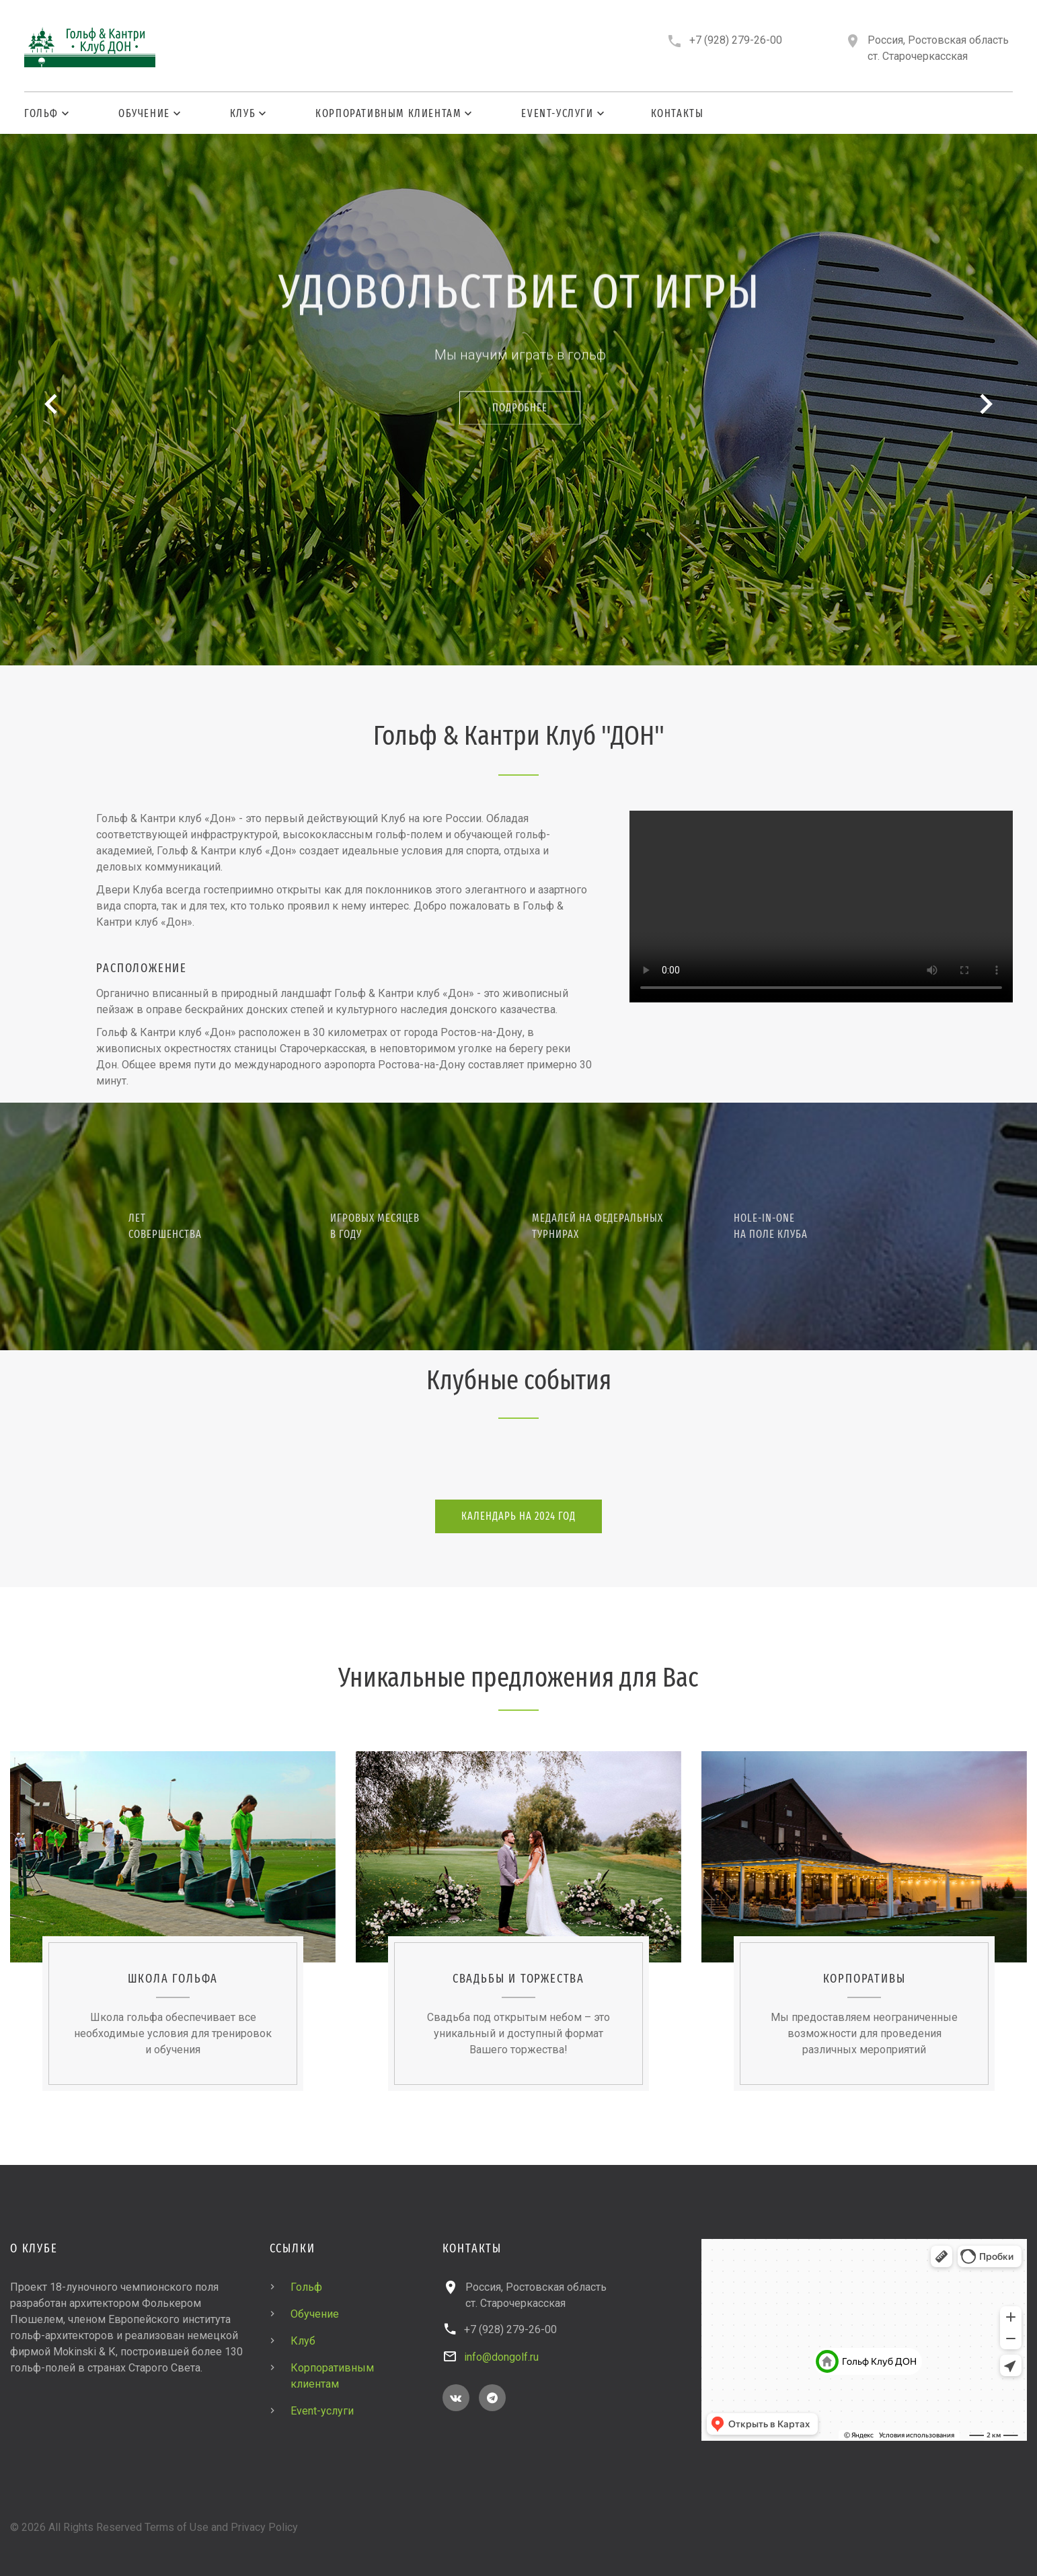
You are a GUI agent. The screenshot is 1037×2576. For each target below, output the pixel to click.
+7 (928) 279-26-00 (735, 40)
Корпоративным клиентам (388, 113)
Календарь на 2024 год (518, 1516)
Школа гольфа (173, 1978)
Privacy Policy (264, 2527)
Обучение (144, 113)
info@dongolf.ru (501, 2357)
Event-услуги (557, 113)
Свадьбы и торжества (518, 1978)
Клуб (243, 113)
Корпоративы (864, 1978)
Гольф (41, 113)
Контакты (677, 113)
